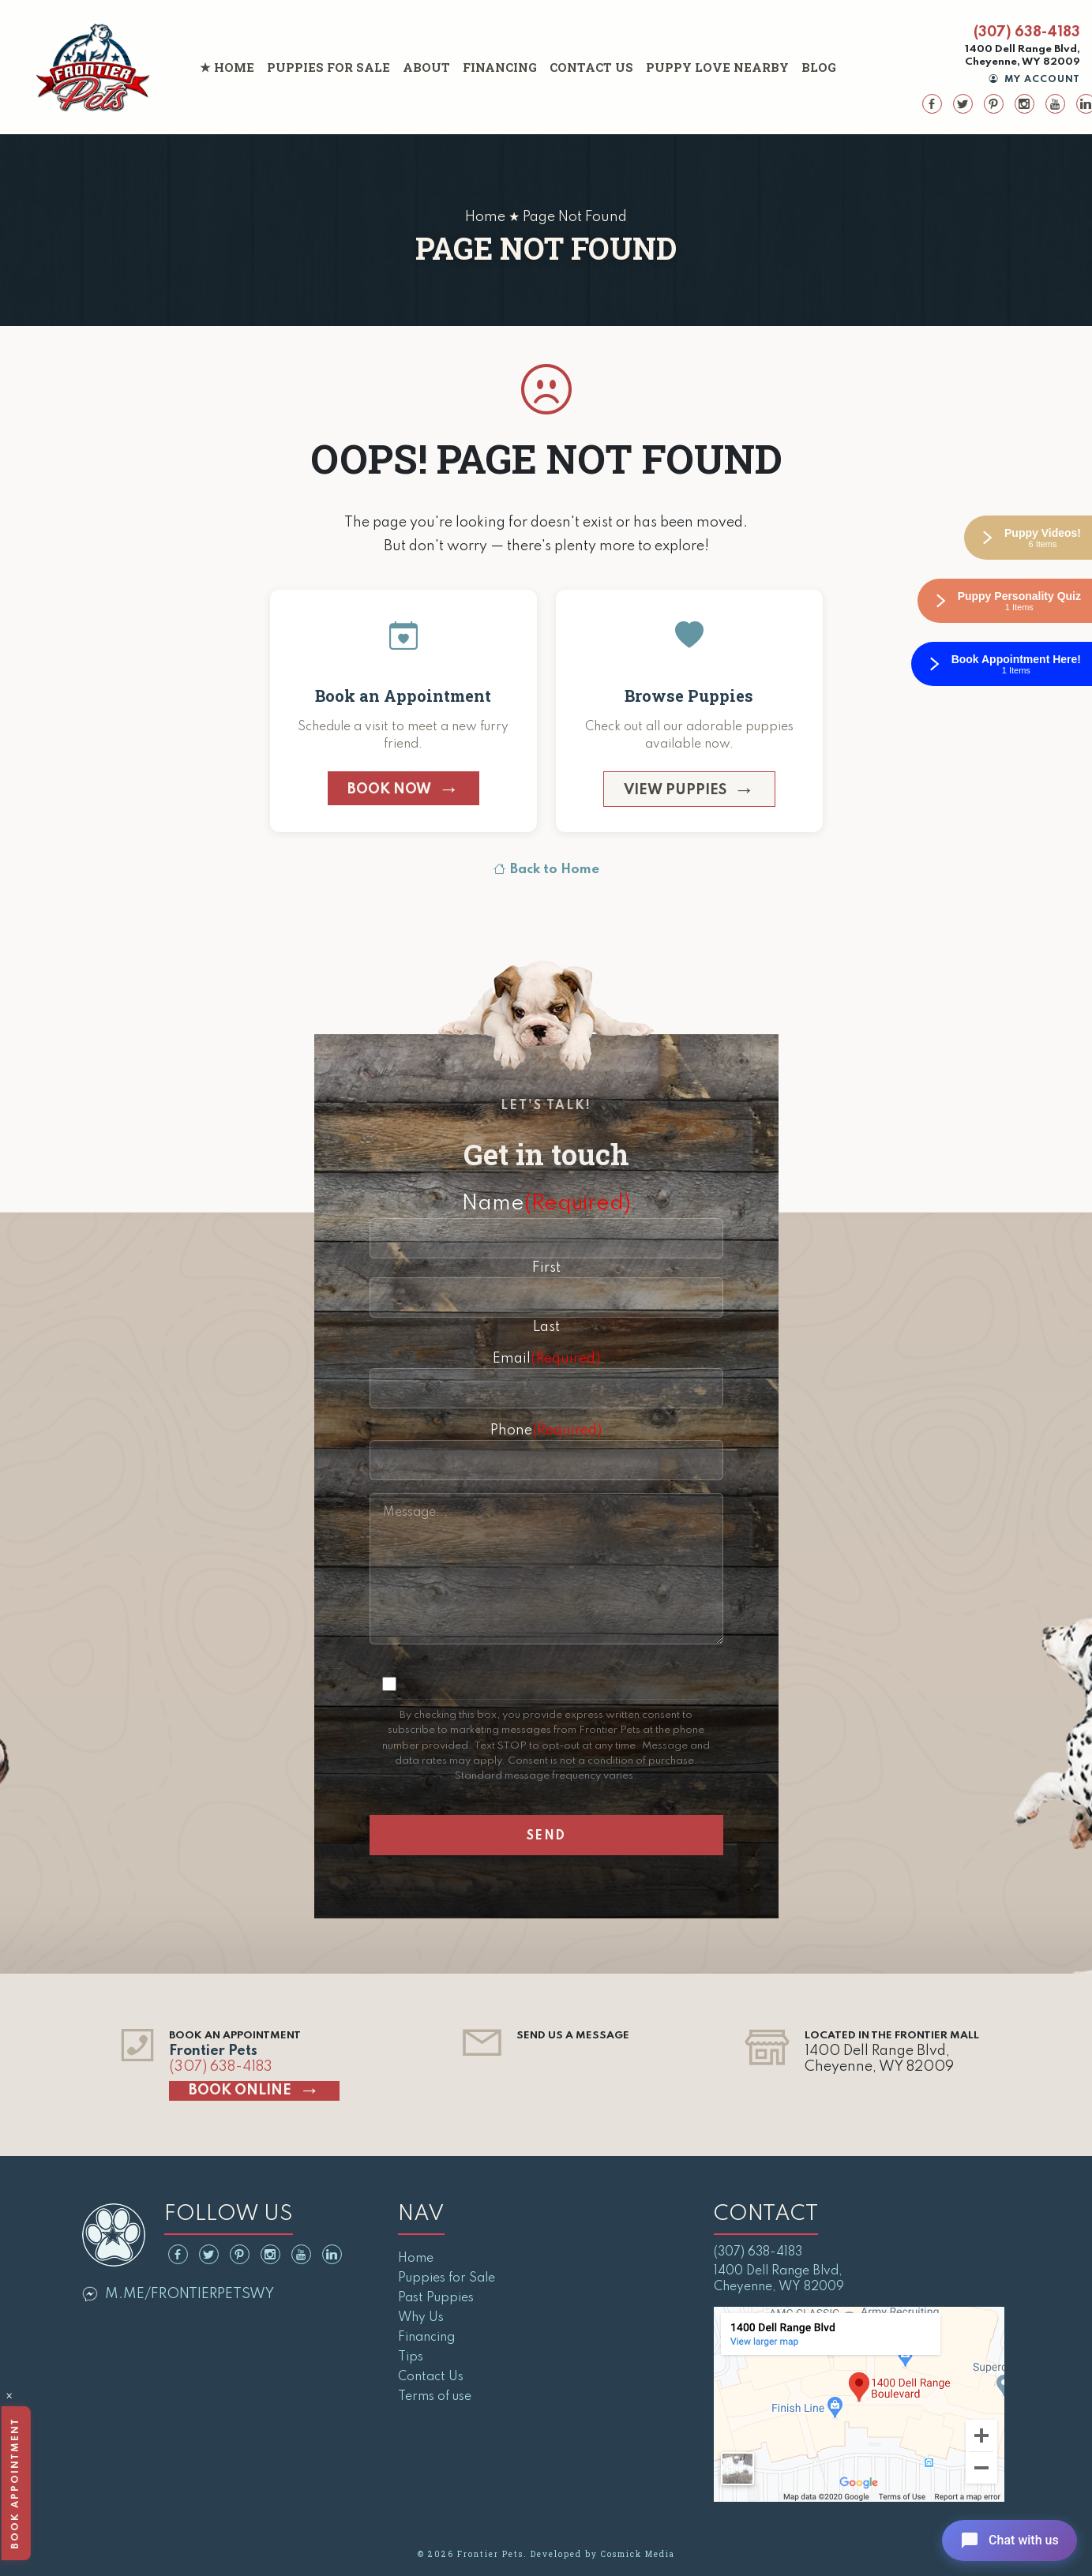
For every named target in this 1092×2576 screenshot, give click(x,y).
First (546, 1268)
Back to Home (546, 870)
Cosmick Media (638, 2554)
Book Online (240, 2090)
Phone (546, 1430)
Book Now (389, 789)
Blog (818, 67)
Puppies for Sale (328, 67)
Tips (410, 2357)
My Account (1034, 79)
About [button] (426, 67)
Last (546, 1327)
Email (546, 1359)
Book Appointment (15, 2483)
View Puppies (675, 790)
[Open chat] (1008, 2539)
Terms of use (434, 2396)
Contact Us (591, 67)
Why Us (421, 2318)
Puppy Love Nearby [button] (717, 67)
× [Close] (9, 2397)
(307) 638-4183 (1027, 32)
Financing (500, 67)
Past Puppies (436, 2298)
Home (234, 67)
